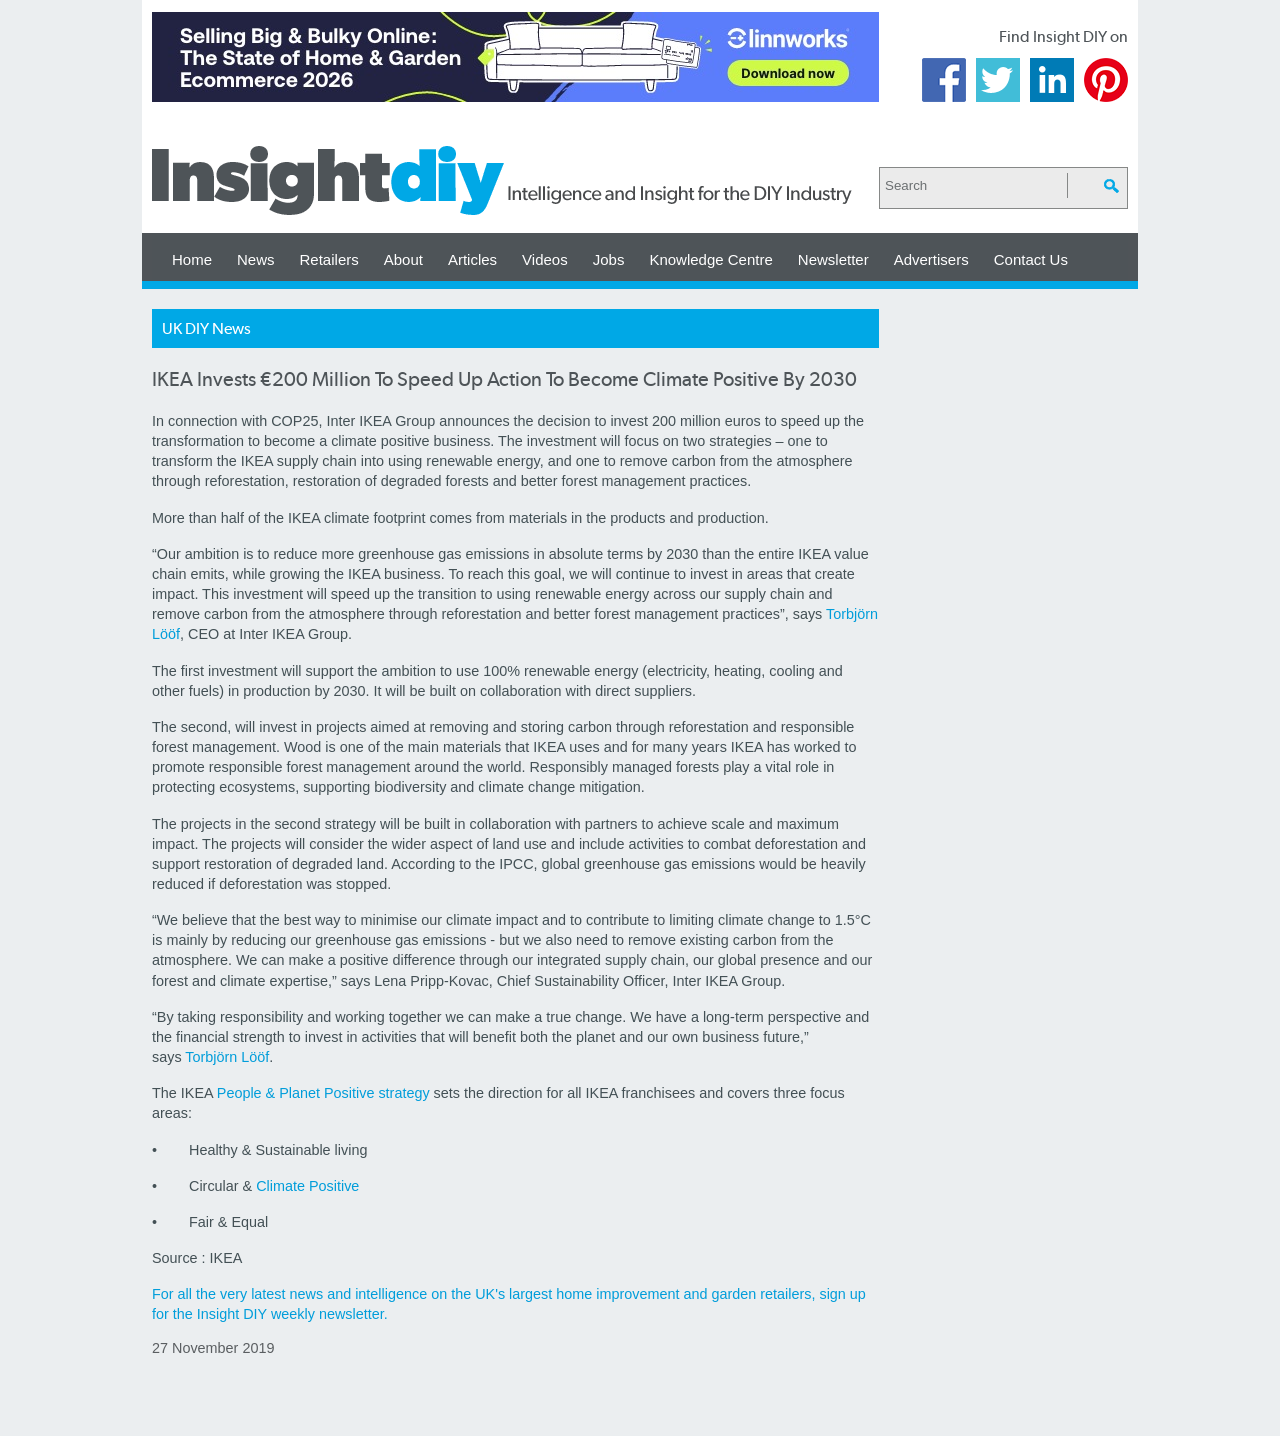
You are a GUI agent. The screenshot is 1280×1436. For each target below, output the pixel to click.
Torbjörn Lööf (227, 1057)
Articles (472, 259)
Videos (545, 259)
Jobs (609, 259)
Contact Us (1031, 259)
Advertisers (931, 259)
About (403, 259)
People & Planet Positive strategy (323, 1093)
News (256, 259)
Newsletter (833, 259)
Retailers (329, 259)
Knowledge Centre (710, 259)
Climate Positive (307, 1186)
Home (192, 259)
